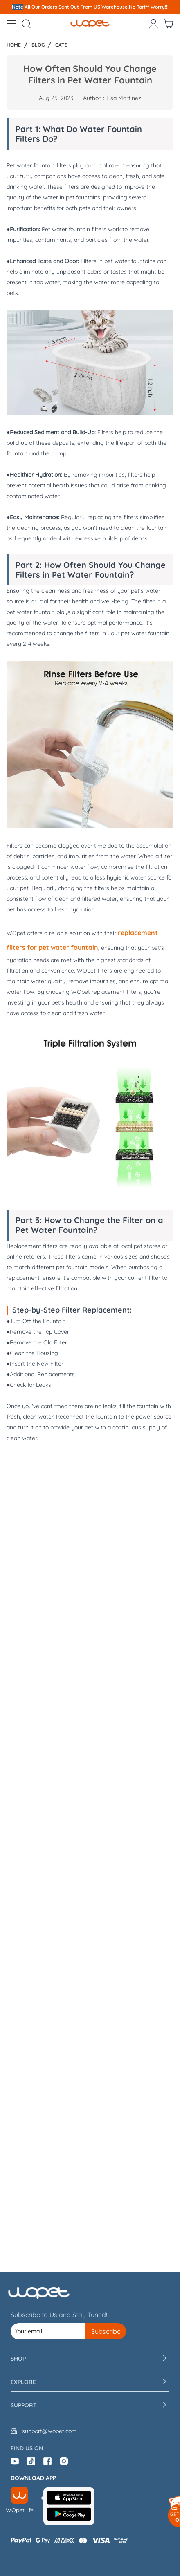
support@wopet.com (49, 2431)
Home (14, 45)
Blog (38, 45)
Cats (61, 45)
